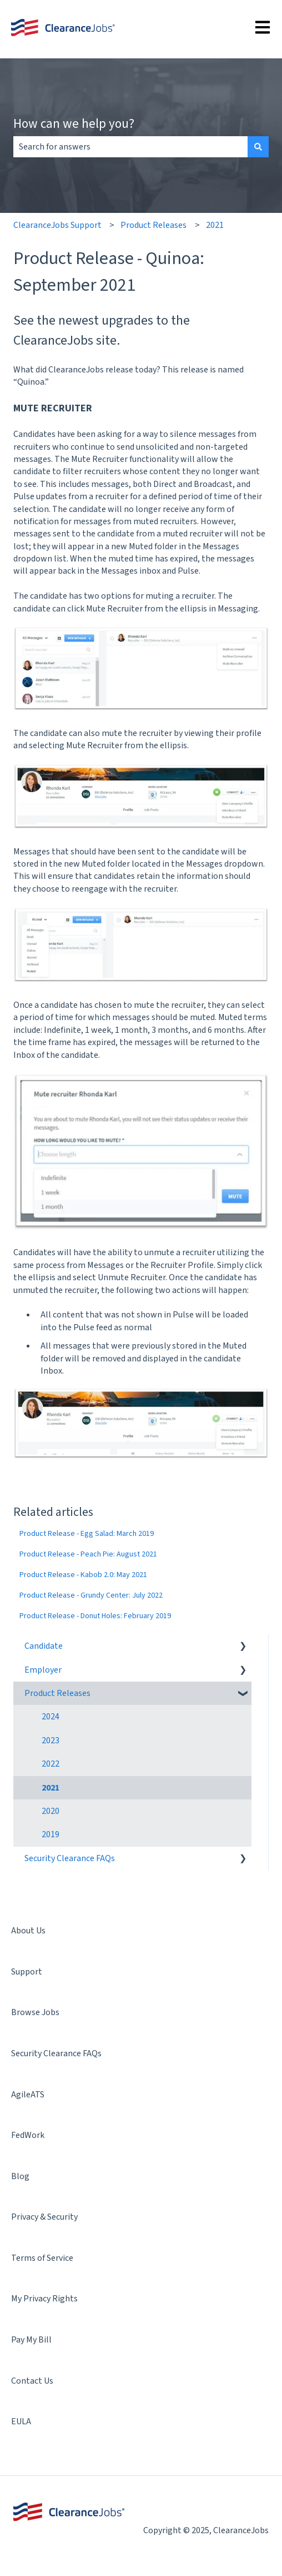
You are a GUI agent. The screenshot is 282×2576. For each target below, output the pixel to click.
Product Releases (153, 225)
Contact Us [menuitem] (32, 2381)
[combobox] (130, 146)
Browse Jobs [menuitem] (35, 2012)
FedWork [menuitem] (27, 2135)
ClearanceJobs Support (57, 225)
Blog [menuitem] (20, 2176)
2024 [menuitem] (50, 1716)
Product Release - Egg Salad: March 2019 (86, 1533)
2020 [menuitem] (50, 1811)
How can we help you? (73, 123)
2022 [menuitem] (50, 1764)
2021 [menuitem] (50, 1788)
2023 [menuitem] (50, 1740)
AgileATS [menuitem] (27, 2094)
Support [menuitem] (26, 1972)
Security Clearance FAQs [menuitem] (69, 1858)
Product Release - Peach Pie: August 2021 (88, 1554)
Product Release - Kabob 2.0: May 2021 (83, 1574)
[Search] (258, 146)
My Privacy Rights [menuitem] (44, 2298)
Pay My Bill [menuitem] (31, 2340)
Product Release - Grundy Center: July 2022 (91, 1595)
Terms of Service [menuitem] (42, 2258)
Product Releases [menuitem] (57, 1693)
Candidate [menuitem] (43, 1646)
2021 (215, 225)
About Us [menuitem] (28, 1930)
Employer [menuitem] (43, 1670)
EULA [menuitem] (21, 2421)
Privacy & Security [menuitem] (44, 2217)
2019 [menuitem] (50, 1834)
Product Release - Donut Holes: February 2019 (95, 1616)
